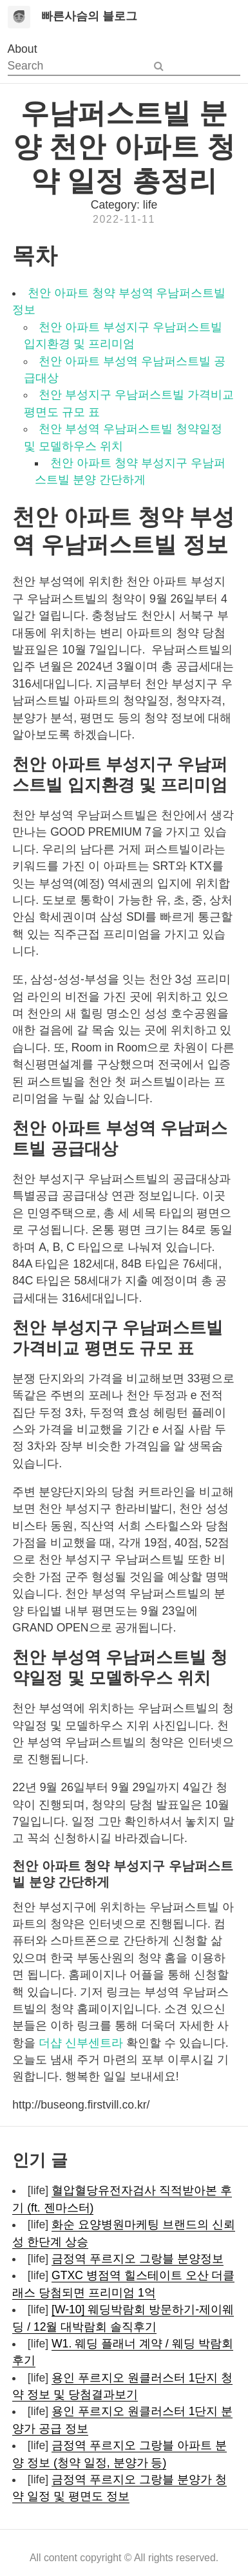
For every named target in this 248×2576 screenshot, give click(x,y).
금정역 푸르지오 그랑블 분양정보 (138, 2258)
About (22, 48)
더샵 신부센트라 (81, 2042)
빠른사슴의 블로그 (89, 16)
